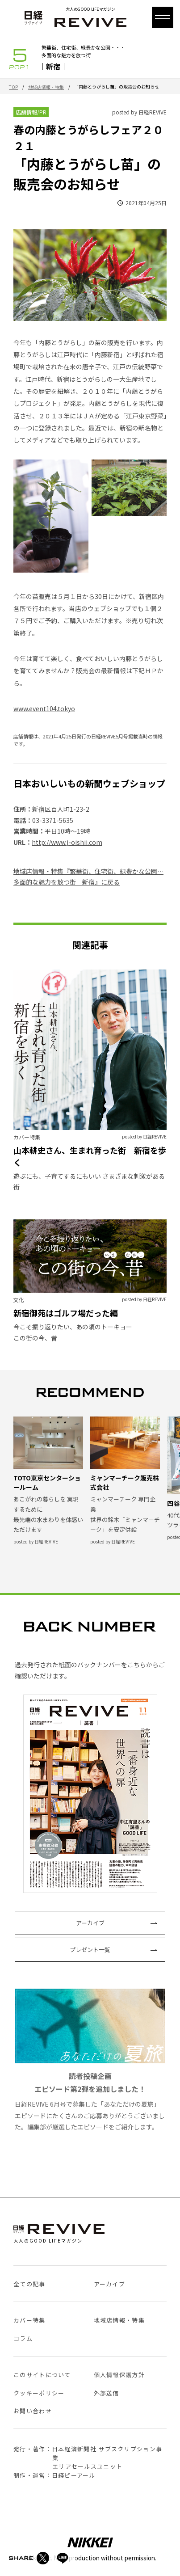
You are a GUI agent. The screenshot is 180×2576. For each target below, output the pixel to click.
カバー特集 (29, 2320)
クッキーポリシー (38, 2393)
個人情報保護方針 (119, 2374)
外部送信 (106, 2393)
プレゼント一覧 (90, 1949)
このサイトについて (42, 2374)
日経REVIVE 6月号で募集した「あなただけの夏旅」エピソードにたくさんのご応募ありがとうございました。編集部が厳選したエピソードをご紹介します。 (90, 2060)
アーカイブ (90, 1922)
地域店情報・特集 (46, 87)
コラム (23, 2338)
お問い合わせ (32, 2411)
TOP (13, 87)
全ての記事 (29, 2284)
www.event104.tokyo (44, 708)
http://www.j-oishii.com (67, 842)
